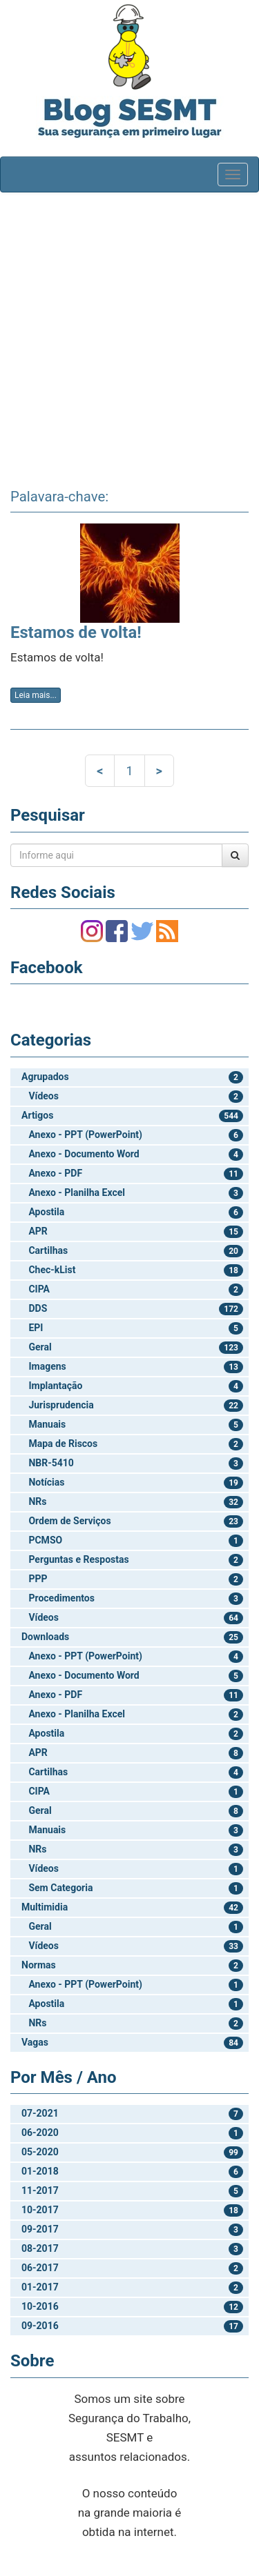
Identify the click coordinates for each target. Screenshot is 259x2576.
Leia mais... (36, 695)
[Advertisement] (129, 335)
